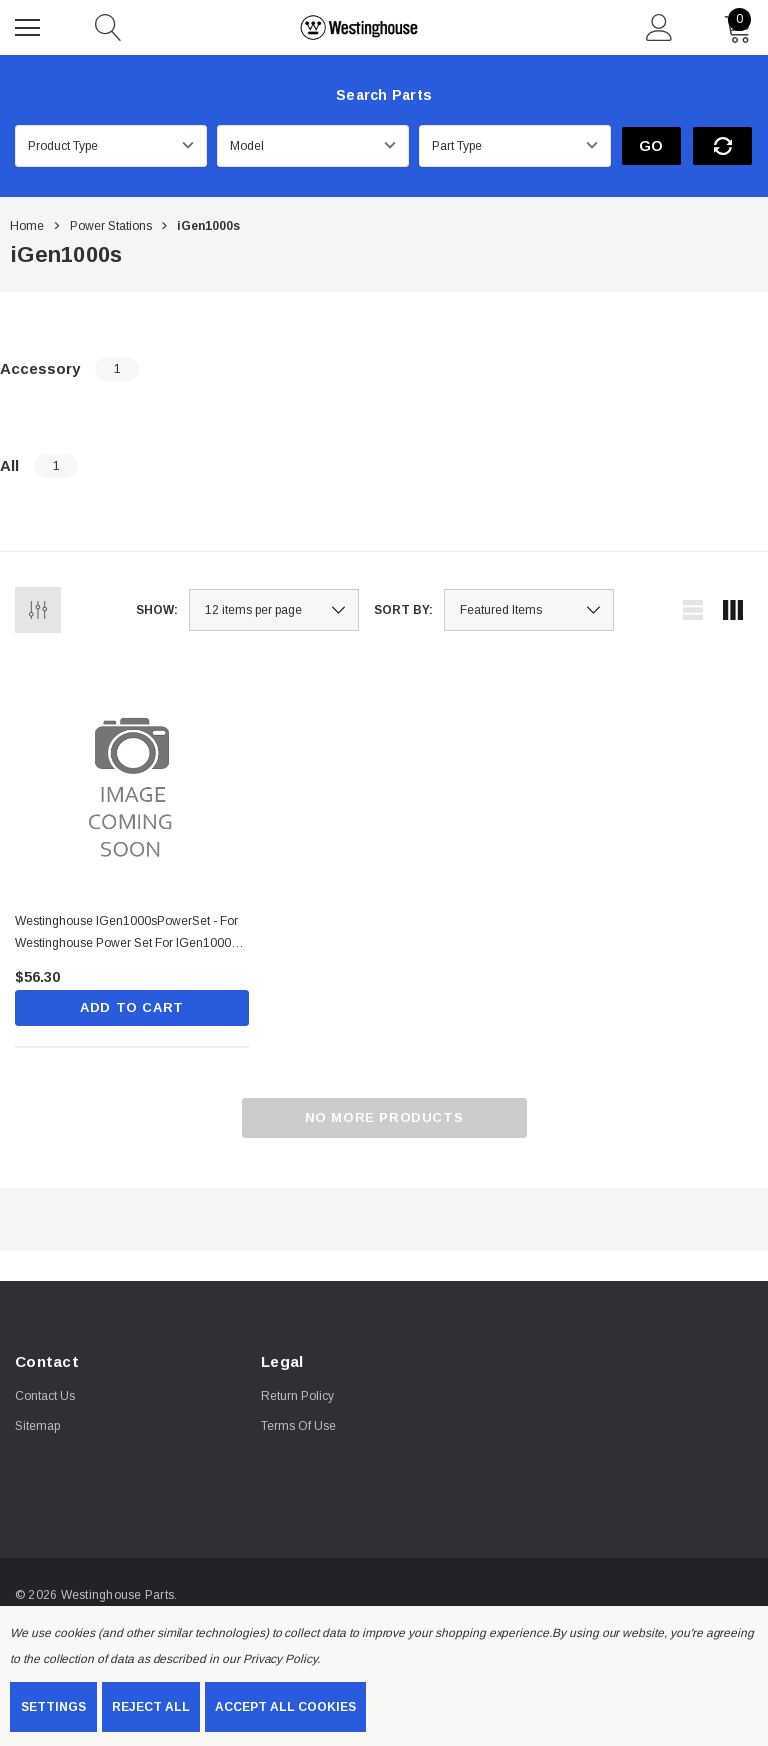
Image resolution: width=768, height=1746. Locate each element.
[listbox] (529, 610)
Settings (53, 1707)
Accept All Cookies (285, 1707)
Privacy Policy (280, 1659)
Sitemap (37, 1426)
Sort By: (403, 610)
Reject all (151, 1707)
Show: (157, 610)
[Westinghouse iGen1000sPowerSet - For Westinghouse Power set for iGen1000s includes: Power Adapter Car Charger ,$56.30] (132, 780)
